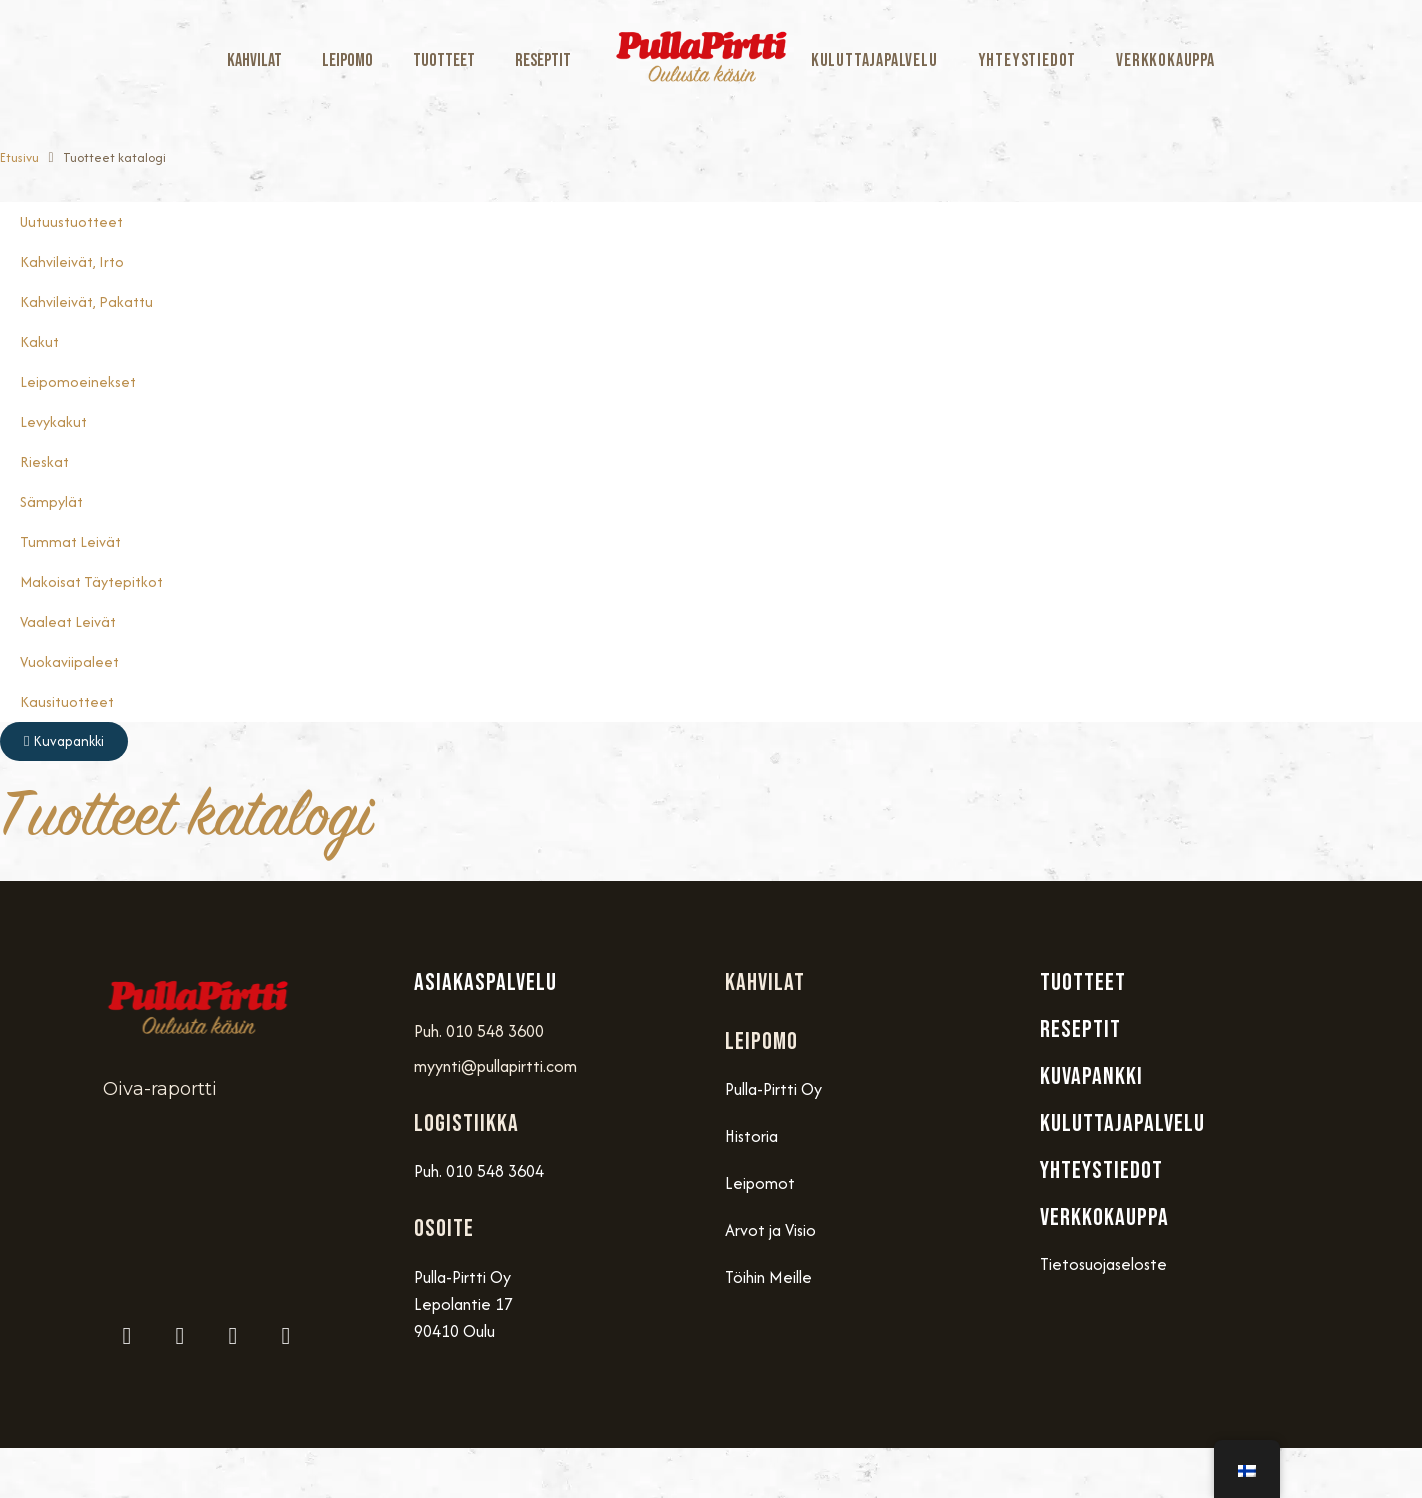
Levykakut (53, 421)
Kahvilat (254, 60)
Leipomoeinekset (78, 381)
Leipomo (347, 60)
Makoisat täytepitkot (91, 581)
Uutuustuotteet (71, 221)
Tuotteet (444, 60)
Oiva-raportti (160, 1089)
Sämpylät (51, 501)
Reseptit (543, 60)
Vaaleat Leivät (68, 621)
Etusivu (19, 157)
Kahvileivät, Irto (72, 261)
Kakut (39, 341)
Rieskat (44, 461)
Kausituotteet (67, 701)
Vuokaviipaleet (69, 661)
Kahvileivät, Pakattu (86, 301)
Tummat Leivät (70, 541)
